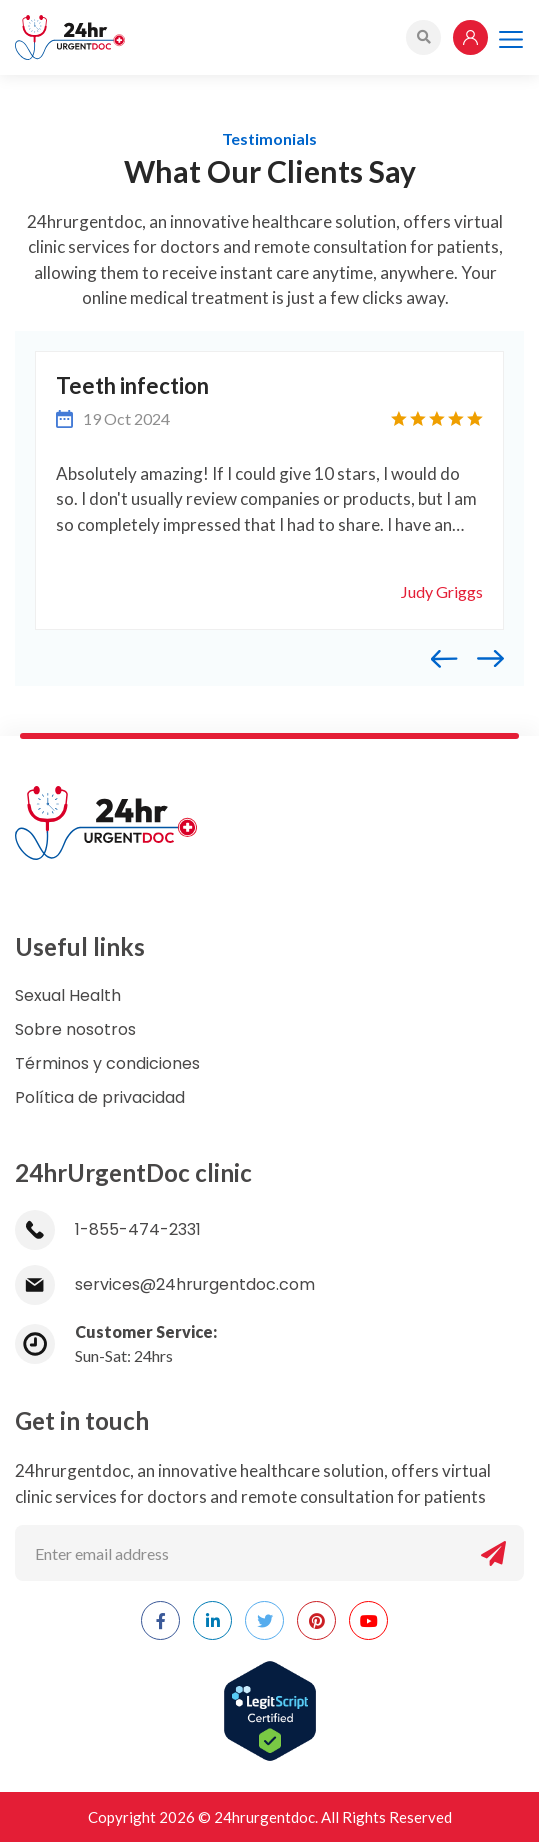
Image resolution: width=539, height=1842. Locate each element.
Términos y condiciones (107, 1063)
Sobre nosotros (75, 1029)
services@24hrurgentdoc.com (165, 1284)
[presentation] (454, 656)
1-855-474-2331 (108, 1229)
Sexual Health (68, 995)
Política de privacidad (100, 1097)
